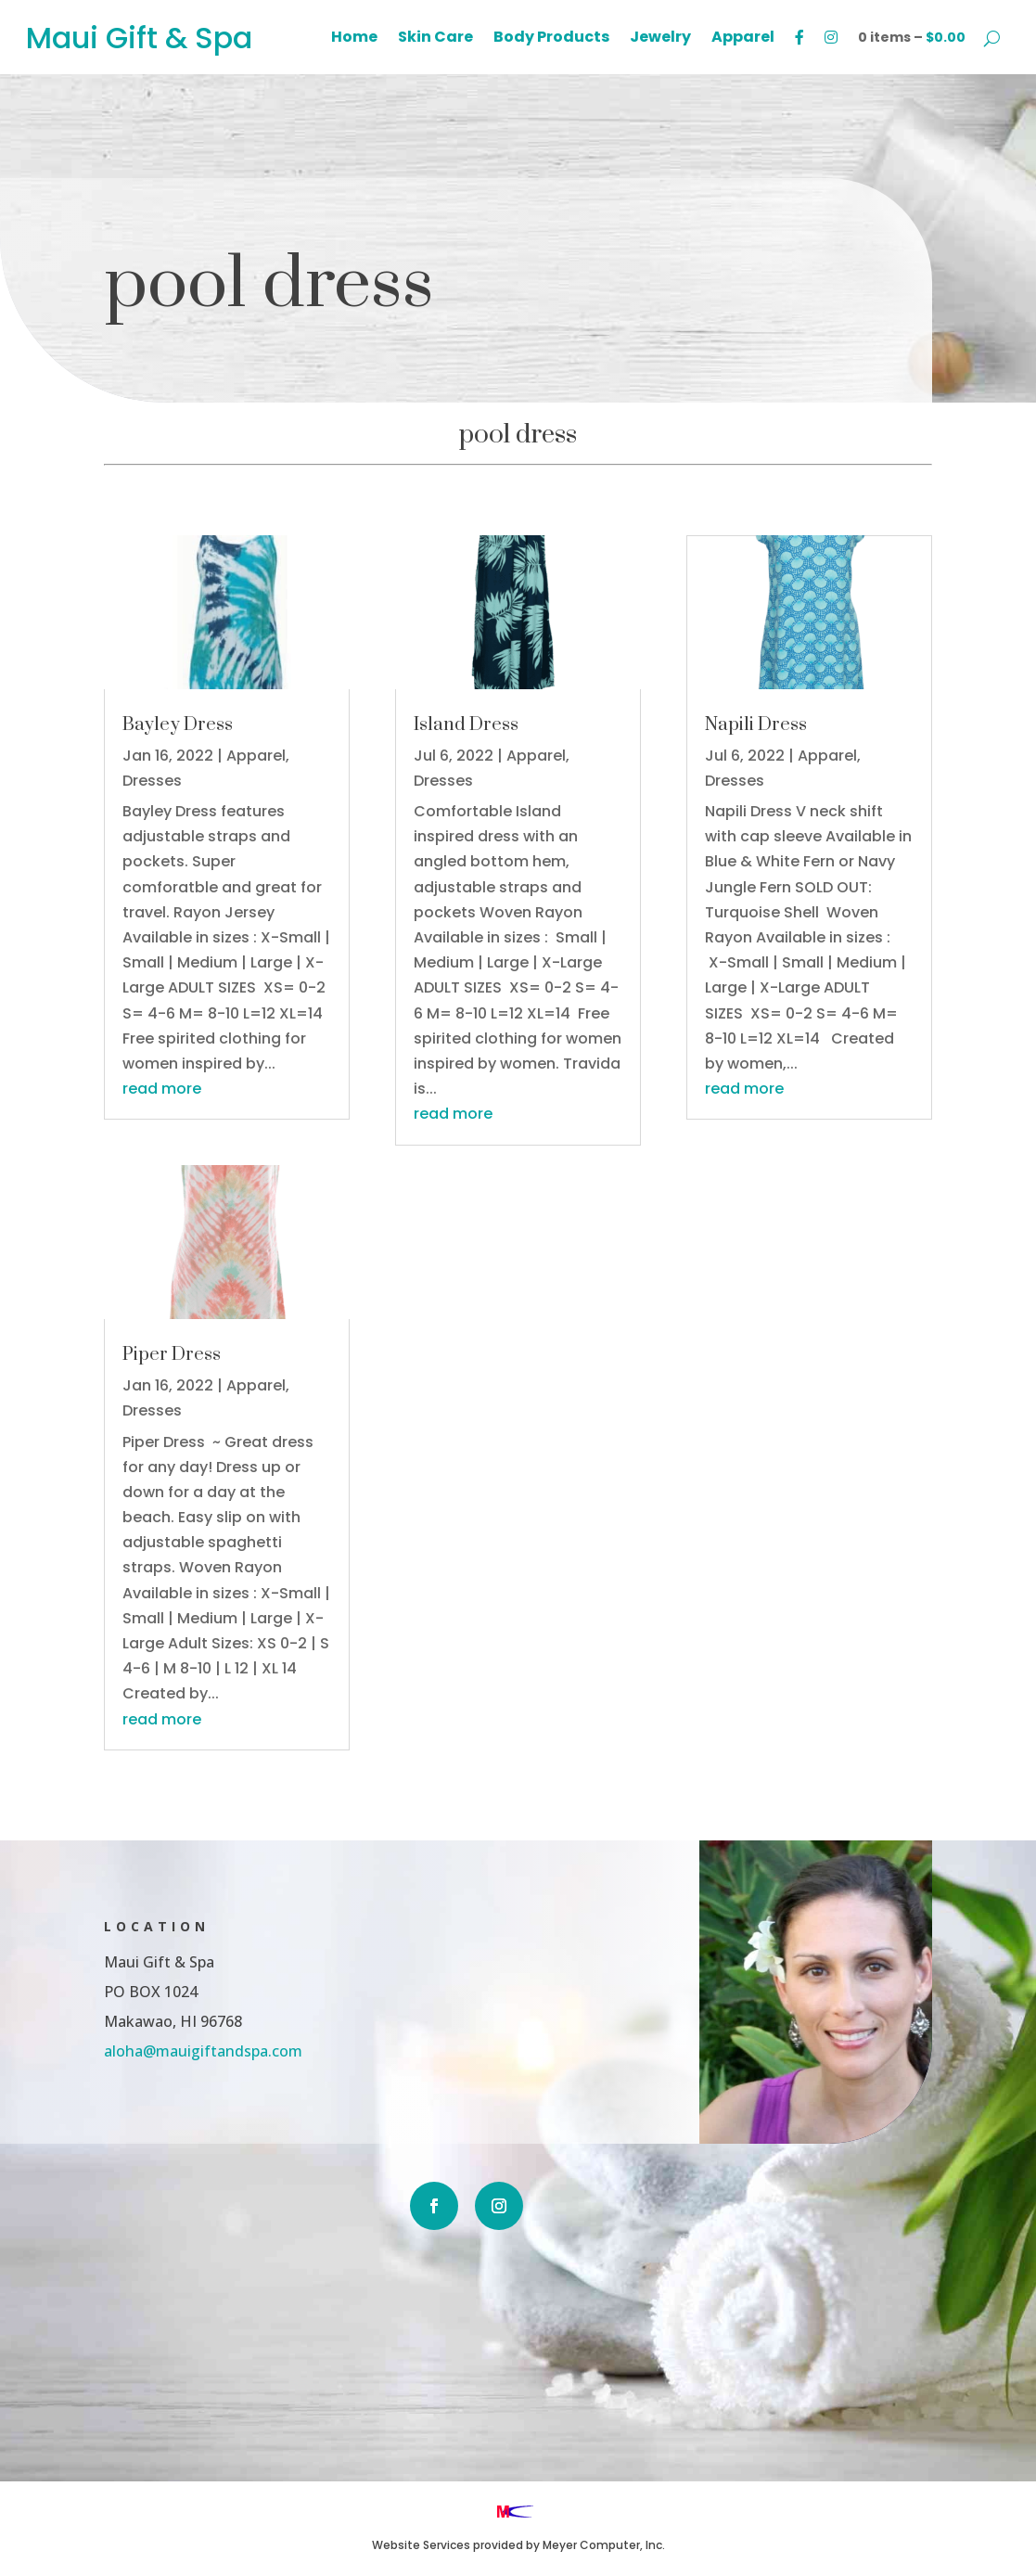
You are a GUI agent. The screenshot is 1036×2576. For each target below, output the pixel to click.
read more (161, 1088)
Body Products (551, 39)
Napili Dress (756, 725)
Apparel (742, 39)
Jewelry (660, 39)
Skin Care (435, 39)
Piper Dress (171, 1354)
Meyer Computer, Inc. (604, 2545)
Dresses (152, 780)
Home (354, 39)
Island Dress (466, 725)
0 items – (912, 37)
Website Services (421, 2545)
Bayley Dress (177, 725)
